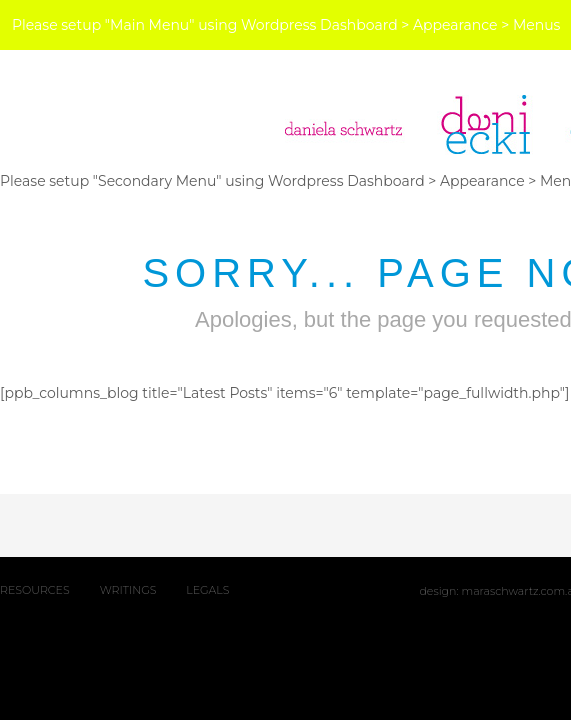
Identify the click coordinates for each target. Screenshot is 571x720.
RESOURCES (35, 590)
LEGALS (207, 590)
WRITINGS (128, 590)
